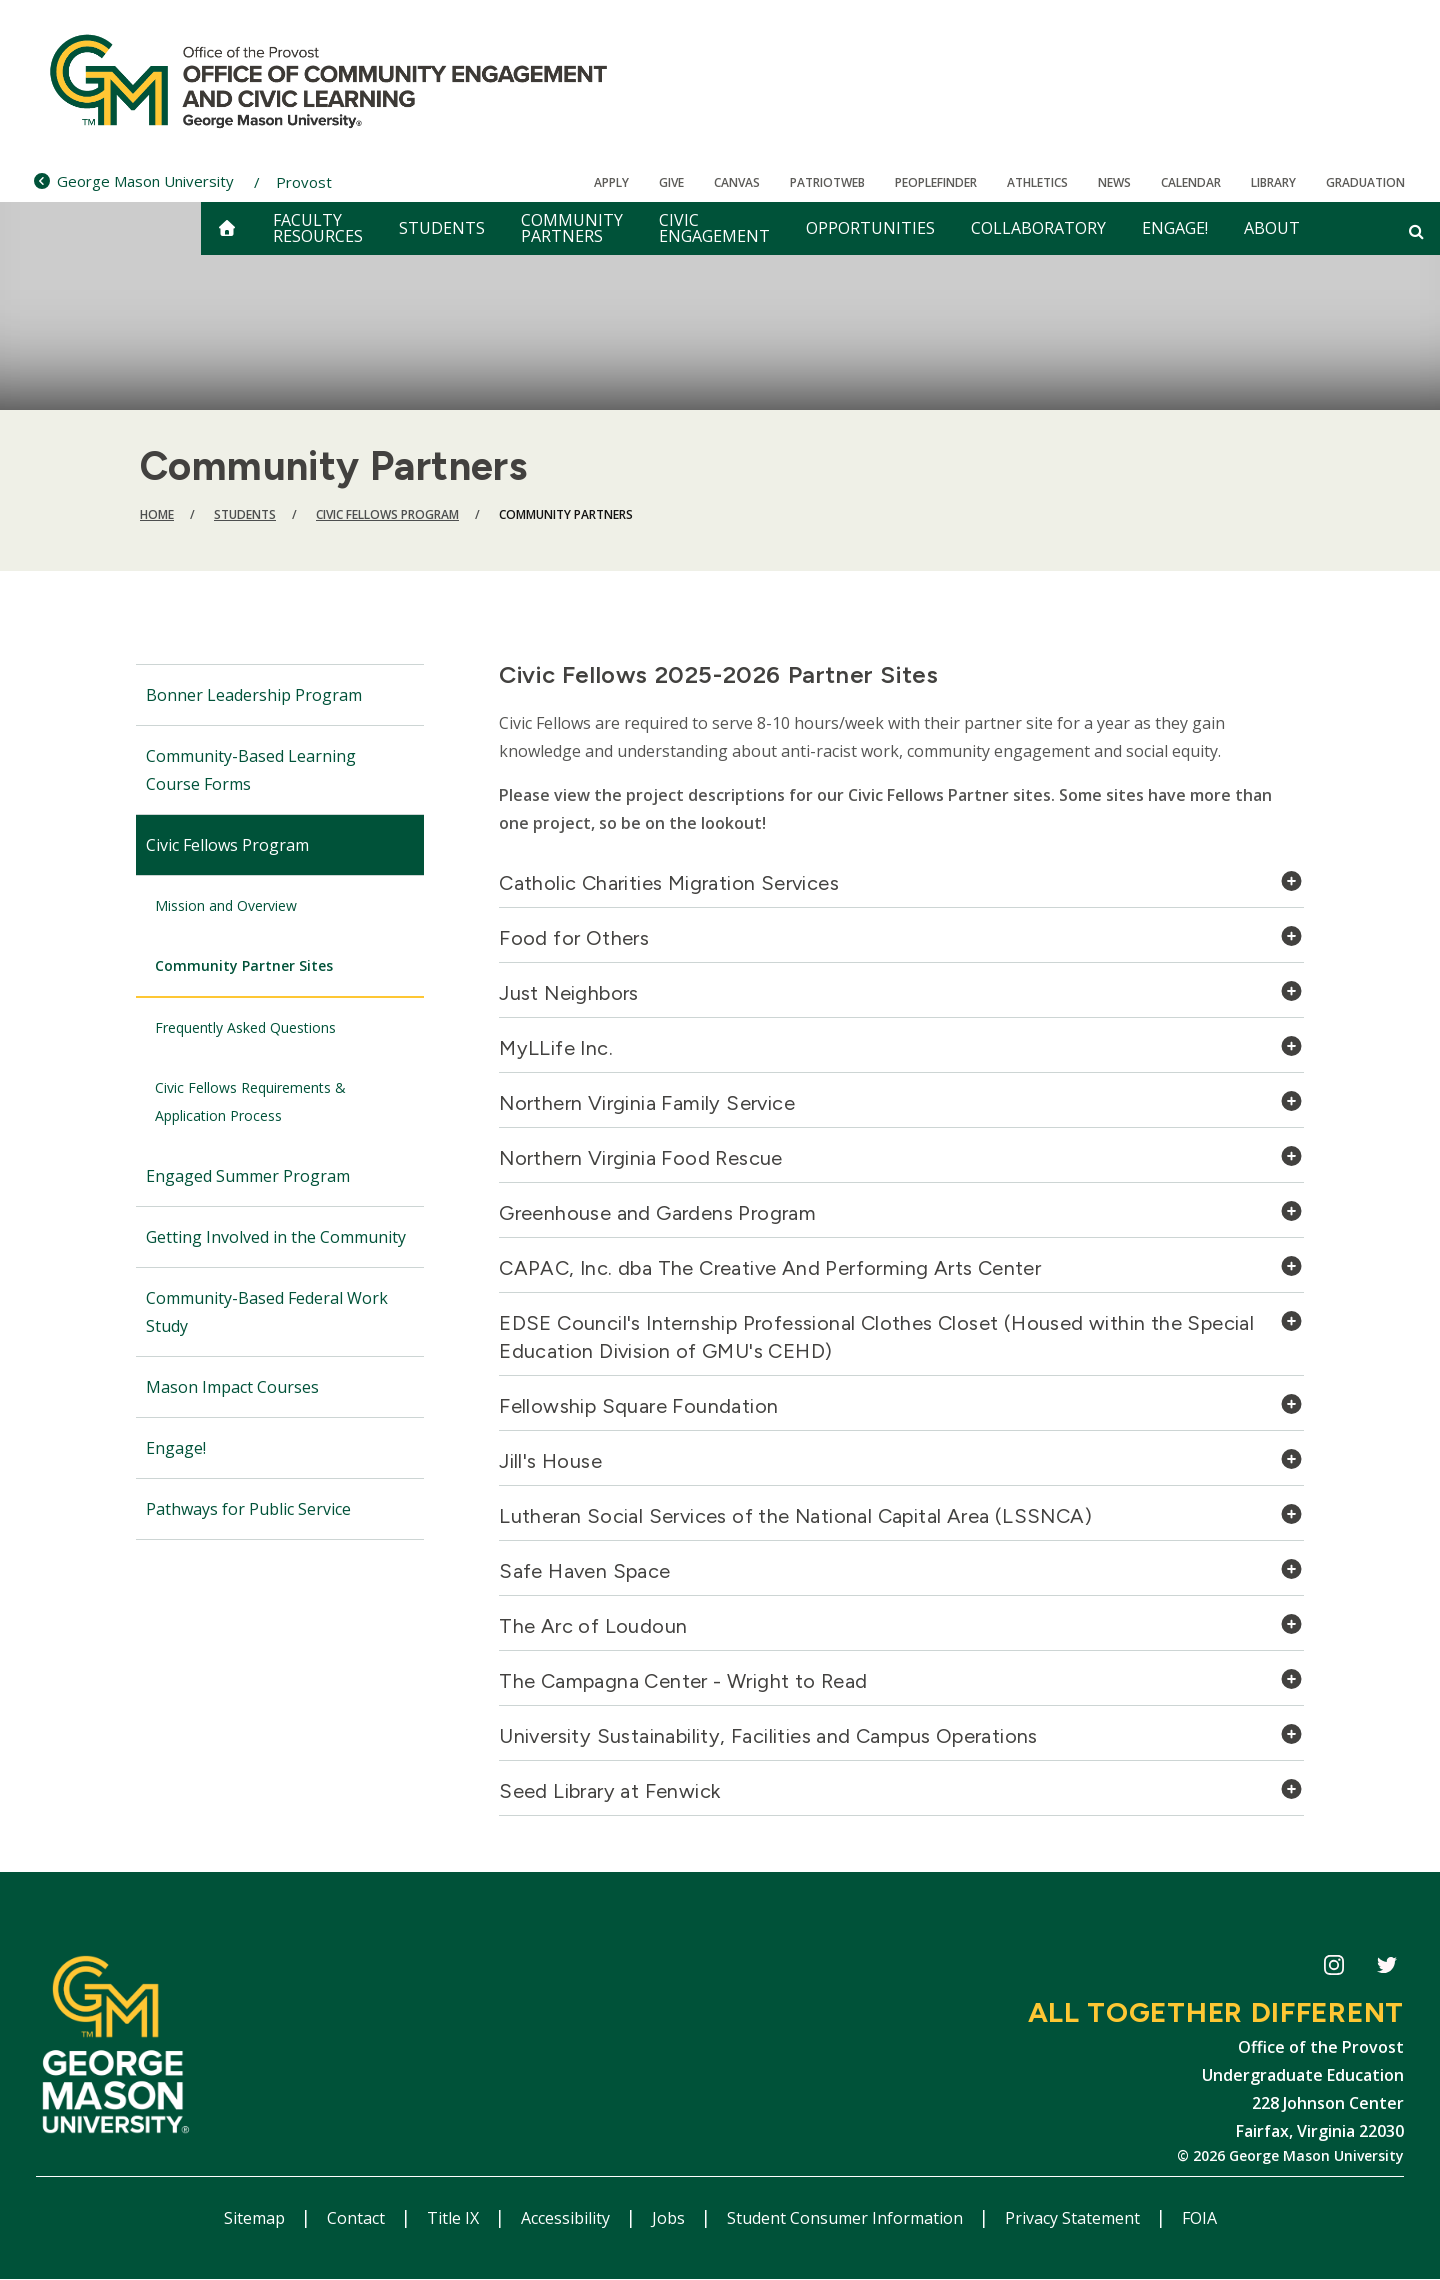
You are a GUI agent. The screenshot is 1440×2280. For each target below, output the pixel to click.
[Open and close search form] (1416, 231)
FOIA (1199, 2218)
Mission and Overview (226, 905)
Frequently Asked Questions (245, 1027)
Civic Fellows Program (387, 514)
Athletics (1037, 182)
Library (1273, 182)
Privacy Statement (1074, 2218)
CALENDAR (1191, 182)
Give (671, 182)
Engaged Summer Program (248, 1176)
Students (442, 228)
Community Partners (572, 228)
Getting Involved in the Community (276, 1237)
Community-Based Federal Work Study (267, 1312)
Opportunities (870, 228)
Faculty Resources (318, 228)
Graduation (1365, 182)
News (1114, 182)
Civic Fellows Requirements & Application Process (250, 1101)
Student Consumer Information (847, 2218)
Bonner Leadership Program (254, 695)
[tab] (901, 888)
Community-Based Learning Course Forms (251, 770)
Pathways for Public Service (248, 1509)
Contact (358, 2218)
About (1272, 228)
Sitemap (256, 2218)
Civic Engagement (714, 228)
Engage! (1175, 228)
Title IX (455, 2218)
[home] (227, 228)
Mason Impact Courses (232, 1387)
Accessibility (567, 2218)
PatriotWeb (827, 182)
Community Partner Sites (244, 965)
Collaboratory (1038, 228)
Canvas (737, 182)
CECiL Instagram (1333, 1968)
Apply (611, 182)
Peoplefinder (936, 182)
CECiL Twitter (1386, 1968)
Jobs (670, 2218)
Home (157, 514)
